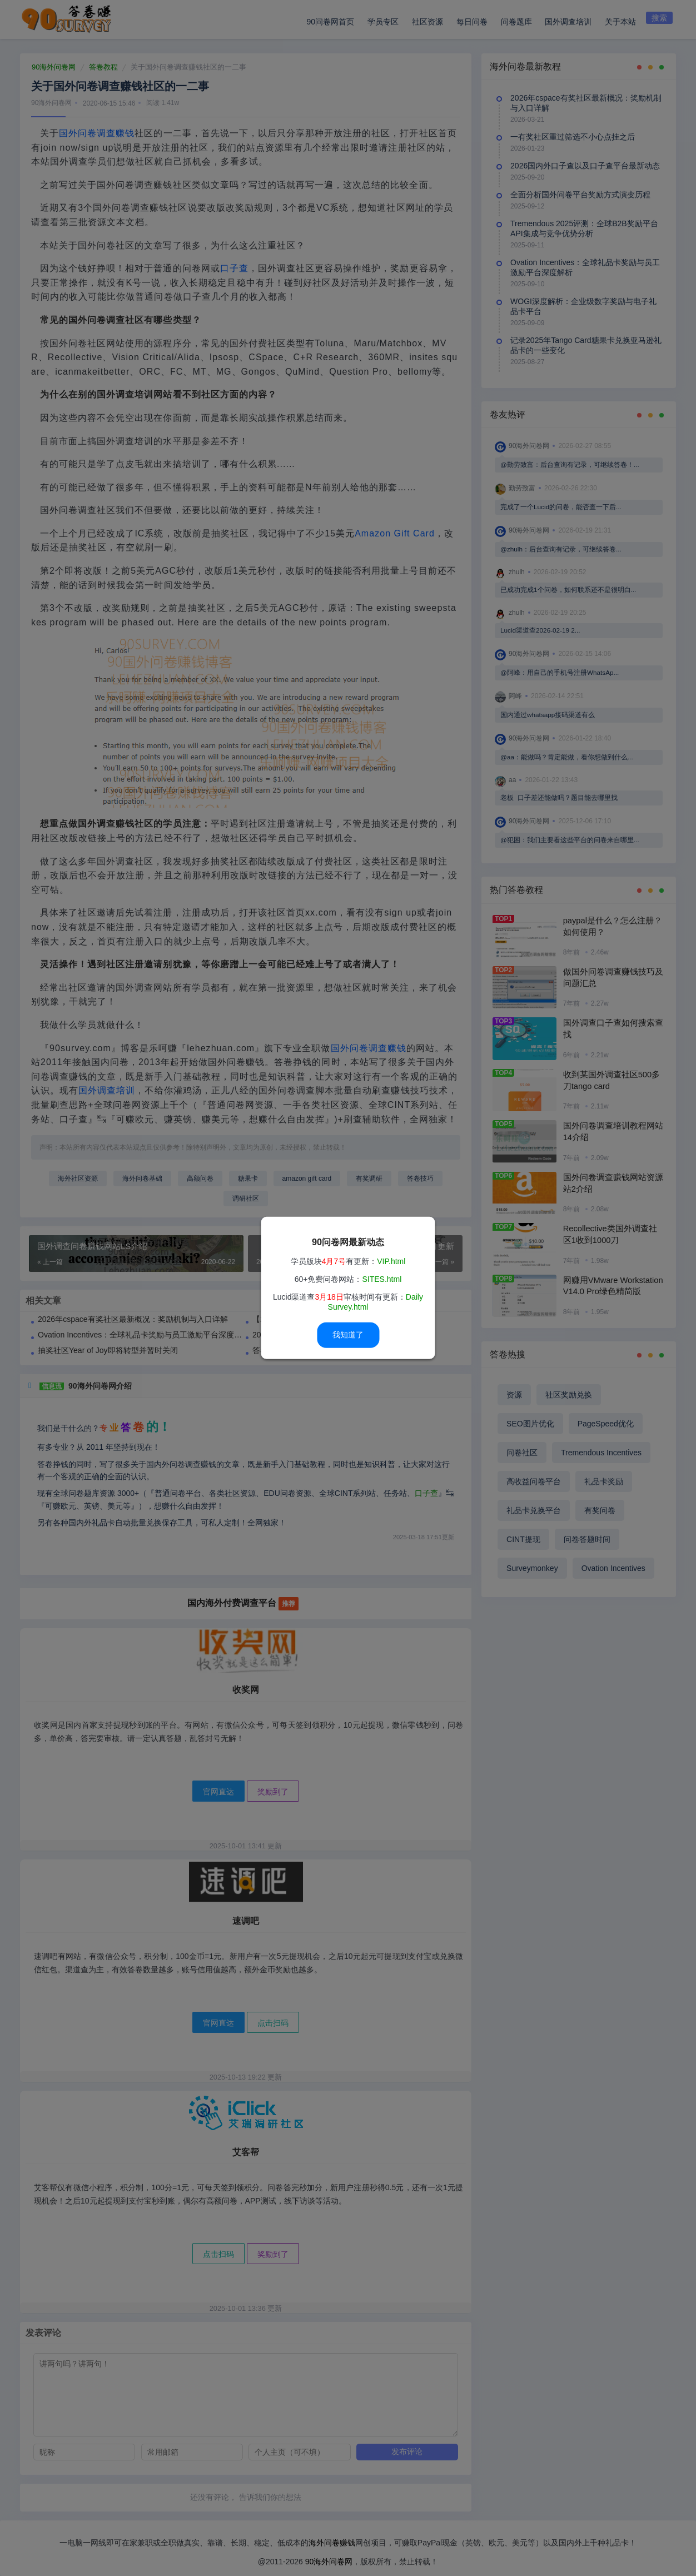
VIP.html (391, 1261)
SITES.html (381, 1279)
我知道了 (348, 1334)
